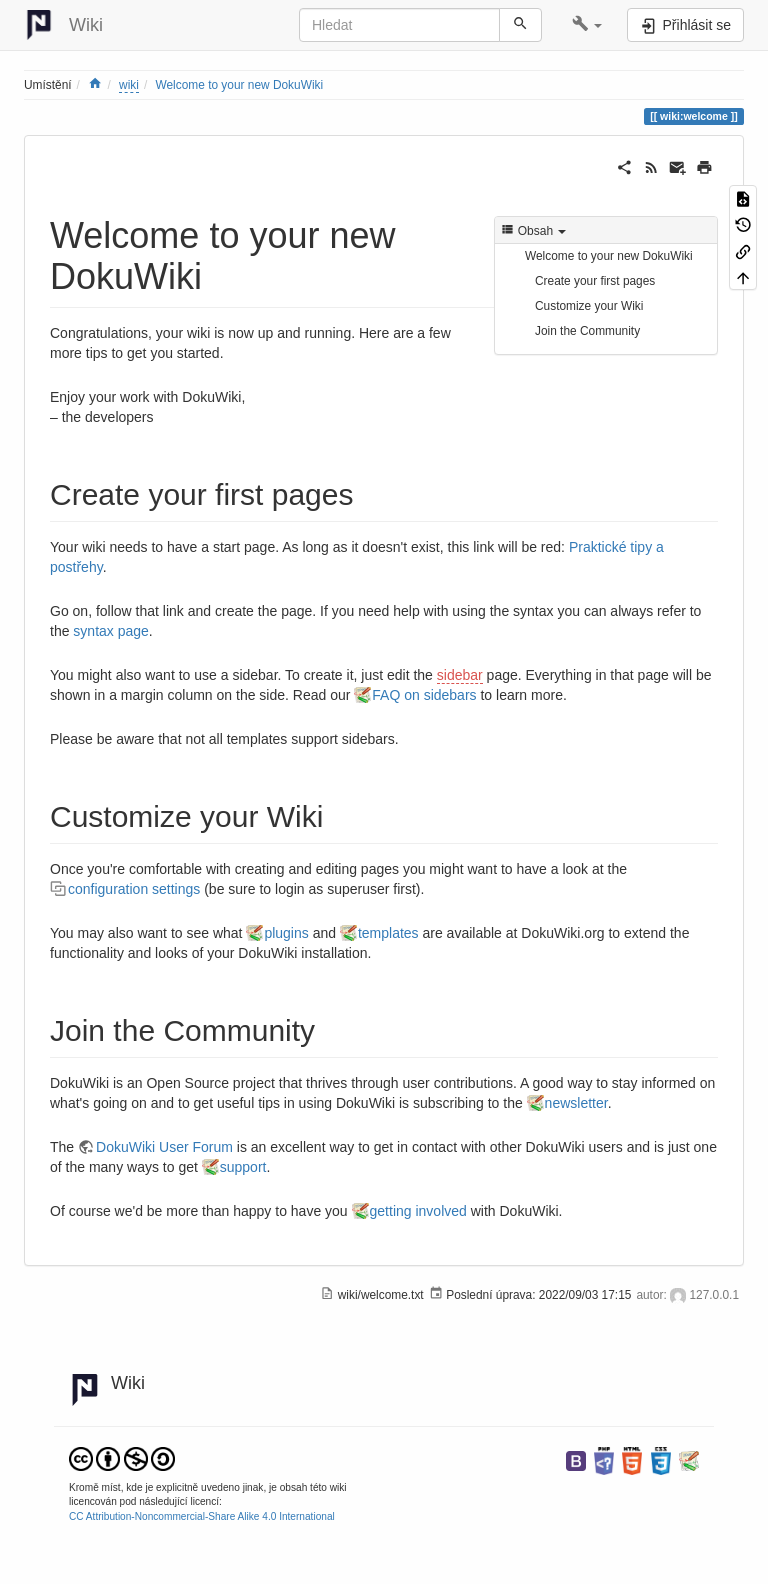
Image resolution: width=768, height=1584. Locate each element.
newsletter (576, 1103)
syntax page (111, 631)
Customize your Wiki (589, 306)
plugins (286, 933)
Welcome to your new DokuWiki (240, 85)
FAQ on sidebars (424, 695)
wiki (129, 85)
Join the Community (587, 331)
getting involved (418, 1211)
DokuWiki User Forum (164, 1147)
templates (388, 933)
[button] (587, 25)
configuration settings (134, 889)
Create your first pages (595, 281)
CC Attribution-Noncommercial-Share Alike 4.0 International (202, 1516)
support (243, 1167)
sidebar (460, 675)
